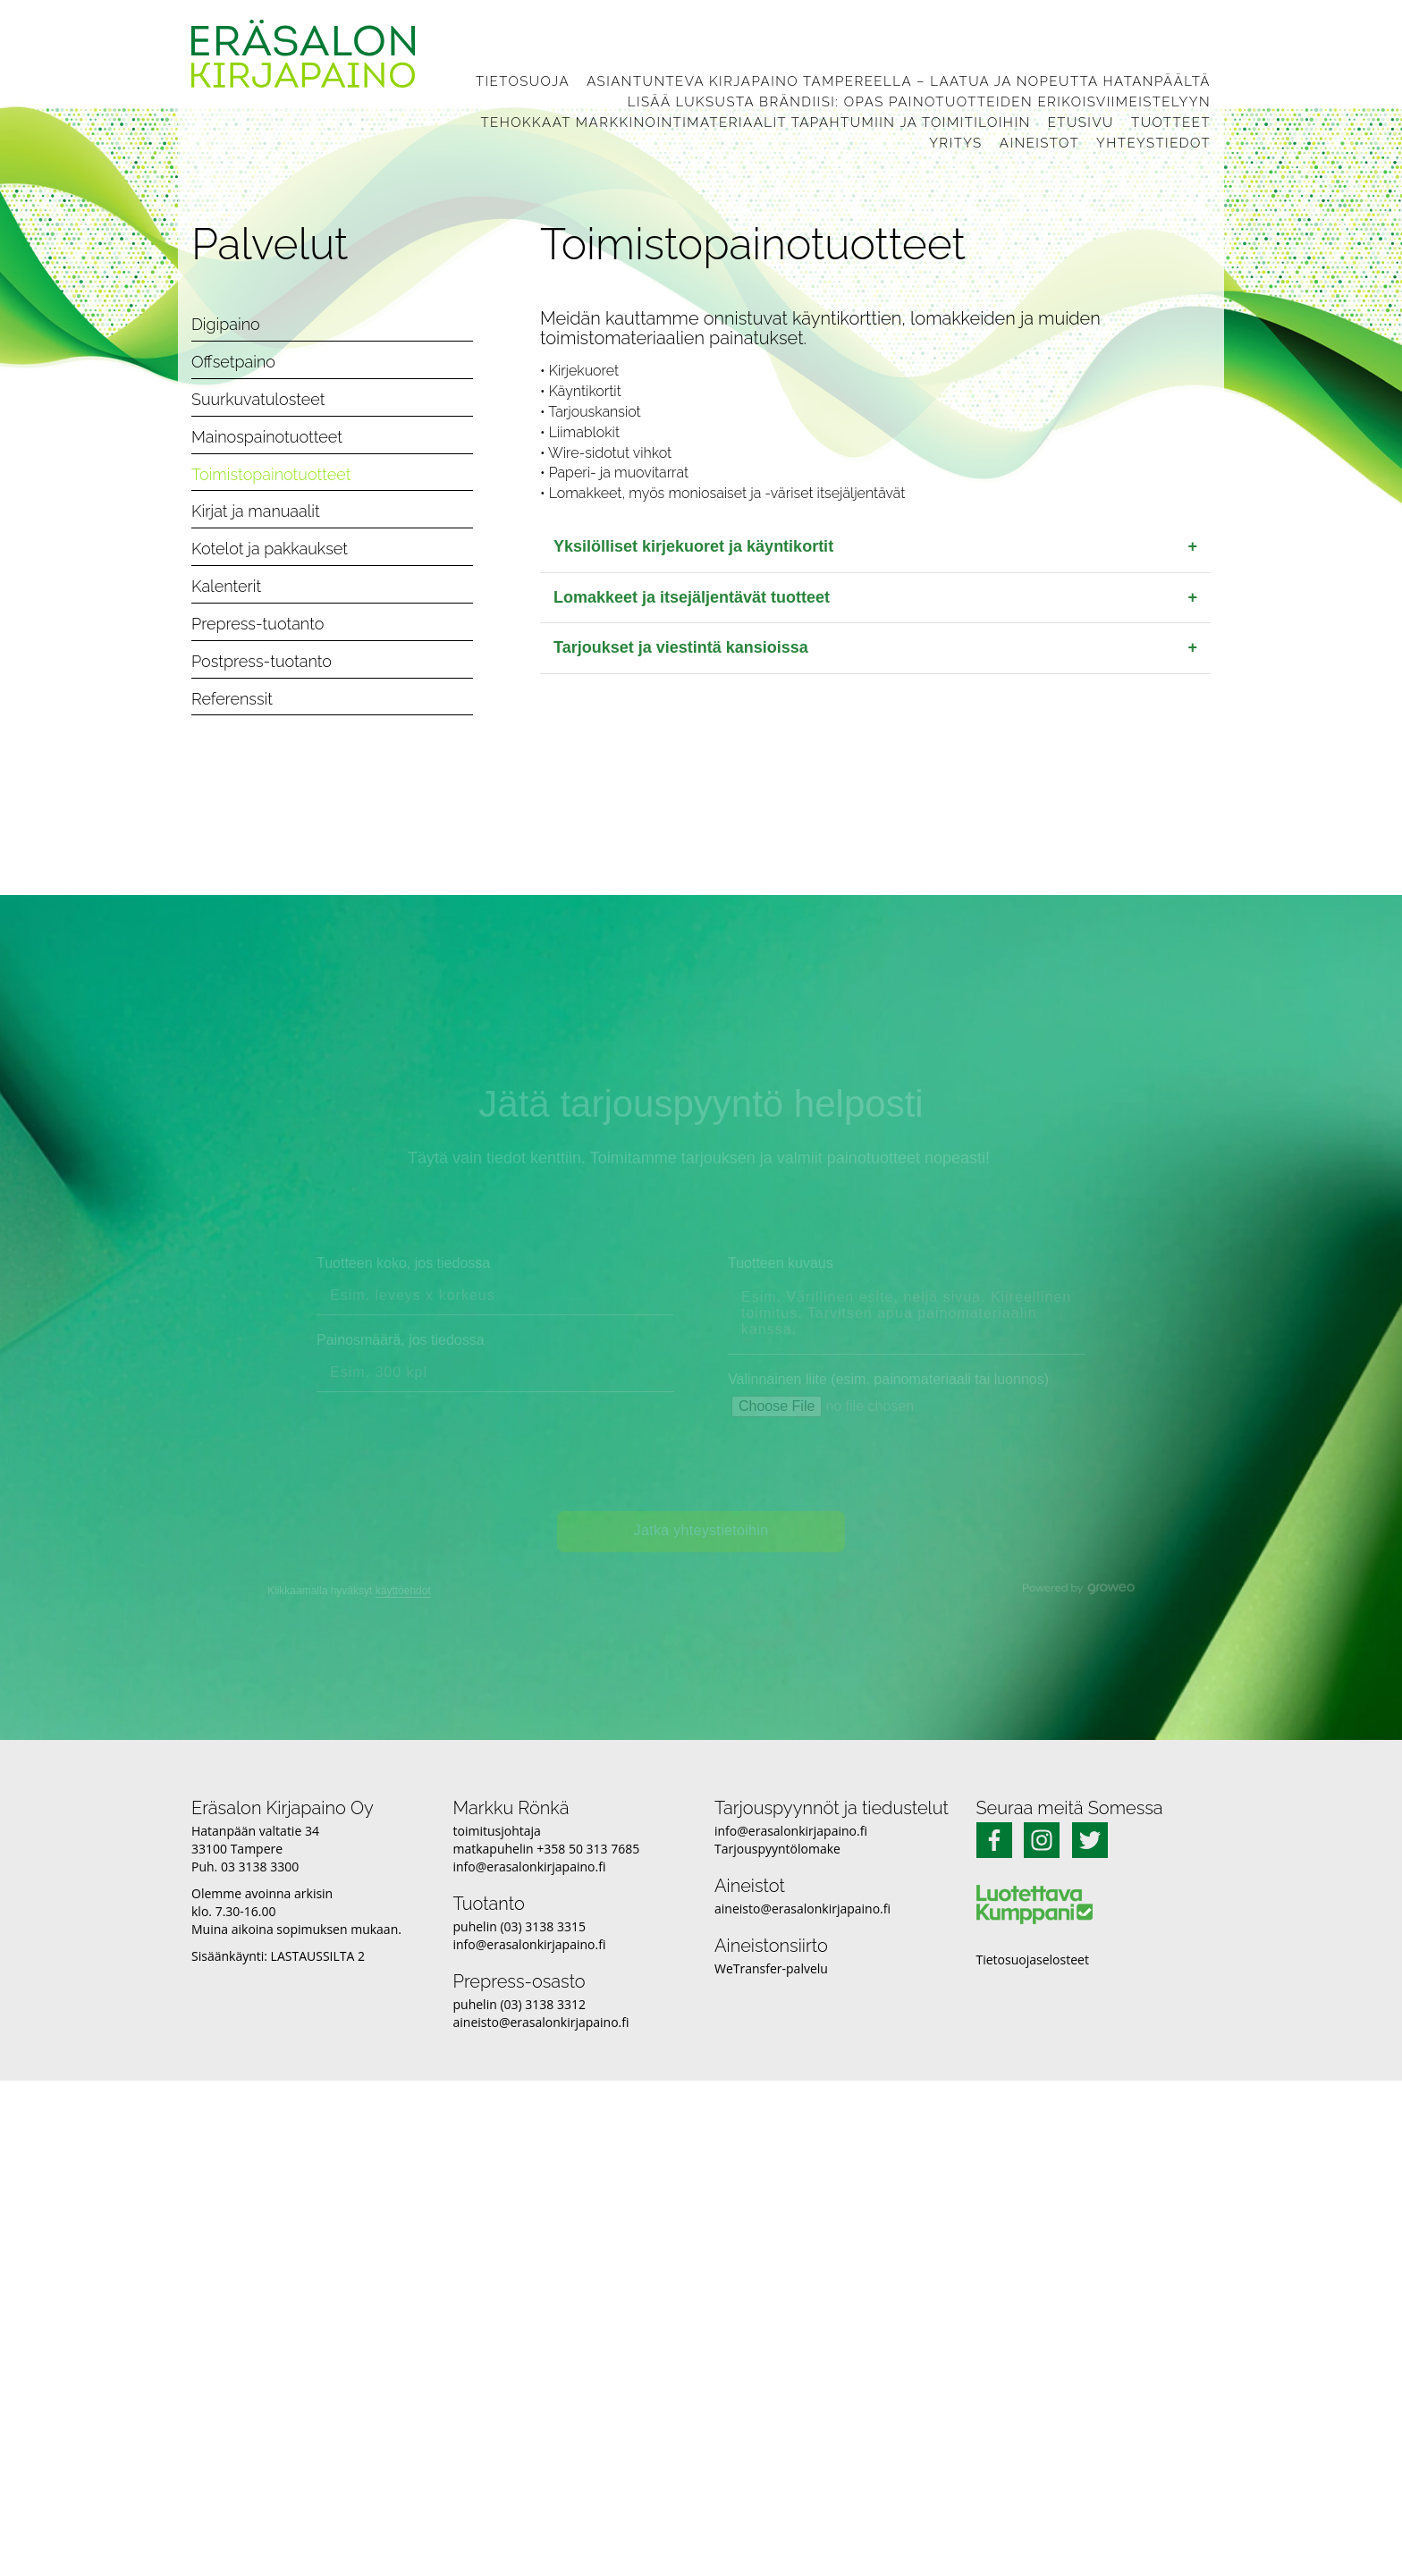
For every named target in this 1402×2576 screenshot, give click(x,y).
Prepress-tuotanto (257, 623)
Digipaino (225, 324)
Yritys (956, 143)
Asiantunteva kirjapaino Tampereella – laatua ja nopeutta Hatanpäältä (899, 81)
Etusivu (1081, 122)
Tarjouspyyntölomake (777, 1848)
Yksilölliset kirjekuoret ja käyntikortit (875, 547)
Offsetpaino (233, 361)
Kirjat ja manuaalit (255, 511)
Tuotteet (1171, 122)
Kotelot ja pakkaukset (269, 548)
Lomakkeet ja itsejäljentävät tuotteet (875, 598)
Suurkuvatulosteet (258, 399)
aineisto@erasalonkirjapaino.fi (541, 2022)
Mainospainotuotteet (266, 436)
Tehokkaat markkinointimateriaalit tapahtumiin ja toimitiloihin (755, 122)
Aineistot (1039, 143)
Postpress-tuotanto (261, 661)
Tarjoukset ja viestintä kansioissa (875, 648)
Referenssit (232, 698)
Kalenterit (226, 586)
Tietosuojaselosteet (1032, 1959)
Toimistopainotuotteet (270, 474)
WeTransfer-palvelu (771, 1968)
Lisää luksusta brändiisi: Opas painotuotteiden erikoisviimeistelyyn (919, 102)
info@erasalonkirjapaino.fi (529, 1866)
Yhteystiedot (1153, 143)
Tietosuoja (523, 81)
